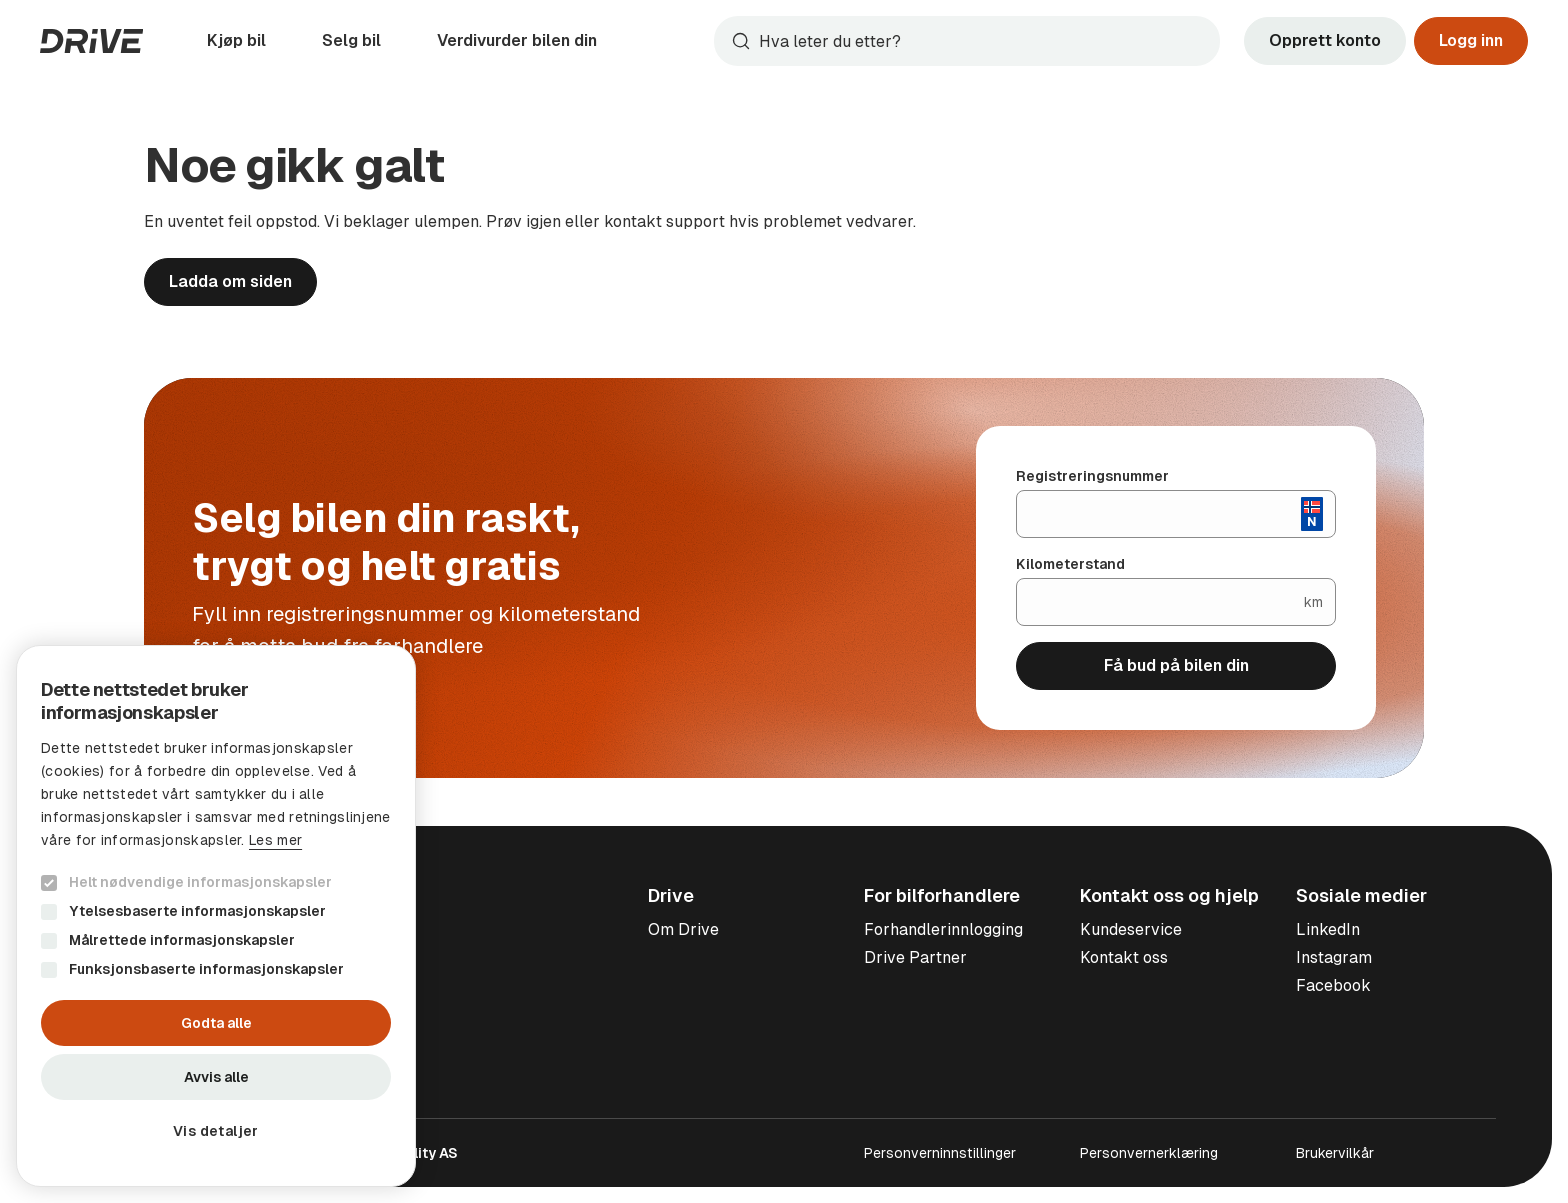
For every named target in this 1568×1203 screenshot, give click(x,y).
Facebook (1333, 985)
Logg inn (1471, 40)
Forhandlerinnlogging (943, 929)
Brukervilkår (1335, 1153)
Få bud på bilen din (1176, 665)
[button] (216, 1131)
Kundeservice (1131, 929)
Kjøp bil (236, 40)
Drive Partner (915, 957)
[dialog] (216, 916)
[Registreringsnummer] (1159, 514)
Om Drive (683, 929)
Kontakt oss (1124, 957)
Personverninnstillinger (940, 1153)
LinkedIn (1328, 929)
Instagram (1334, 957)
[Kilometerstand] (1160, 602)
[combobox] (967, 41)
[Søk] (985, 41)
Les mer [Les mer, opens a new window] (275, 840)
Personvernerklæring (1149, 1153)
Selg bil (351, 40)
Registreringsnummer (1092, 476)
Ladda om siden (230, 281)
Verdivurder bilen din (517, 40)
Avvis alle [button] (216, 1077)
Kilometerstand (1070, 564)
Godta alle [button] (216, 1023)
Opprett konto (1325, 40)
